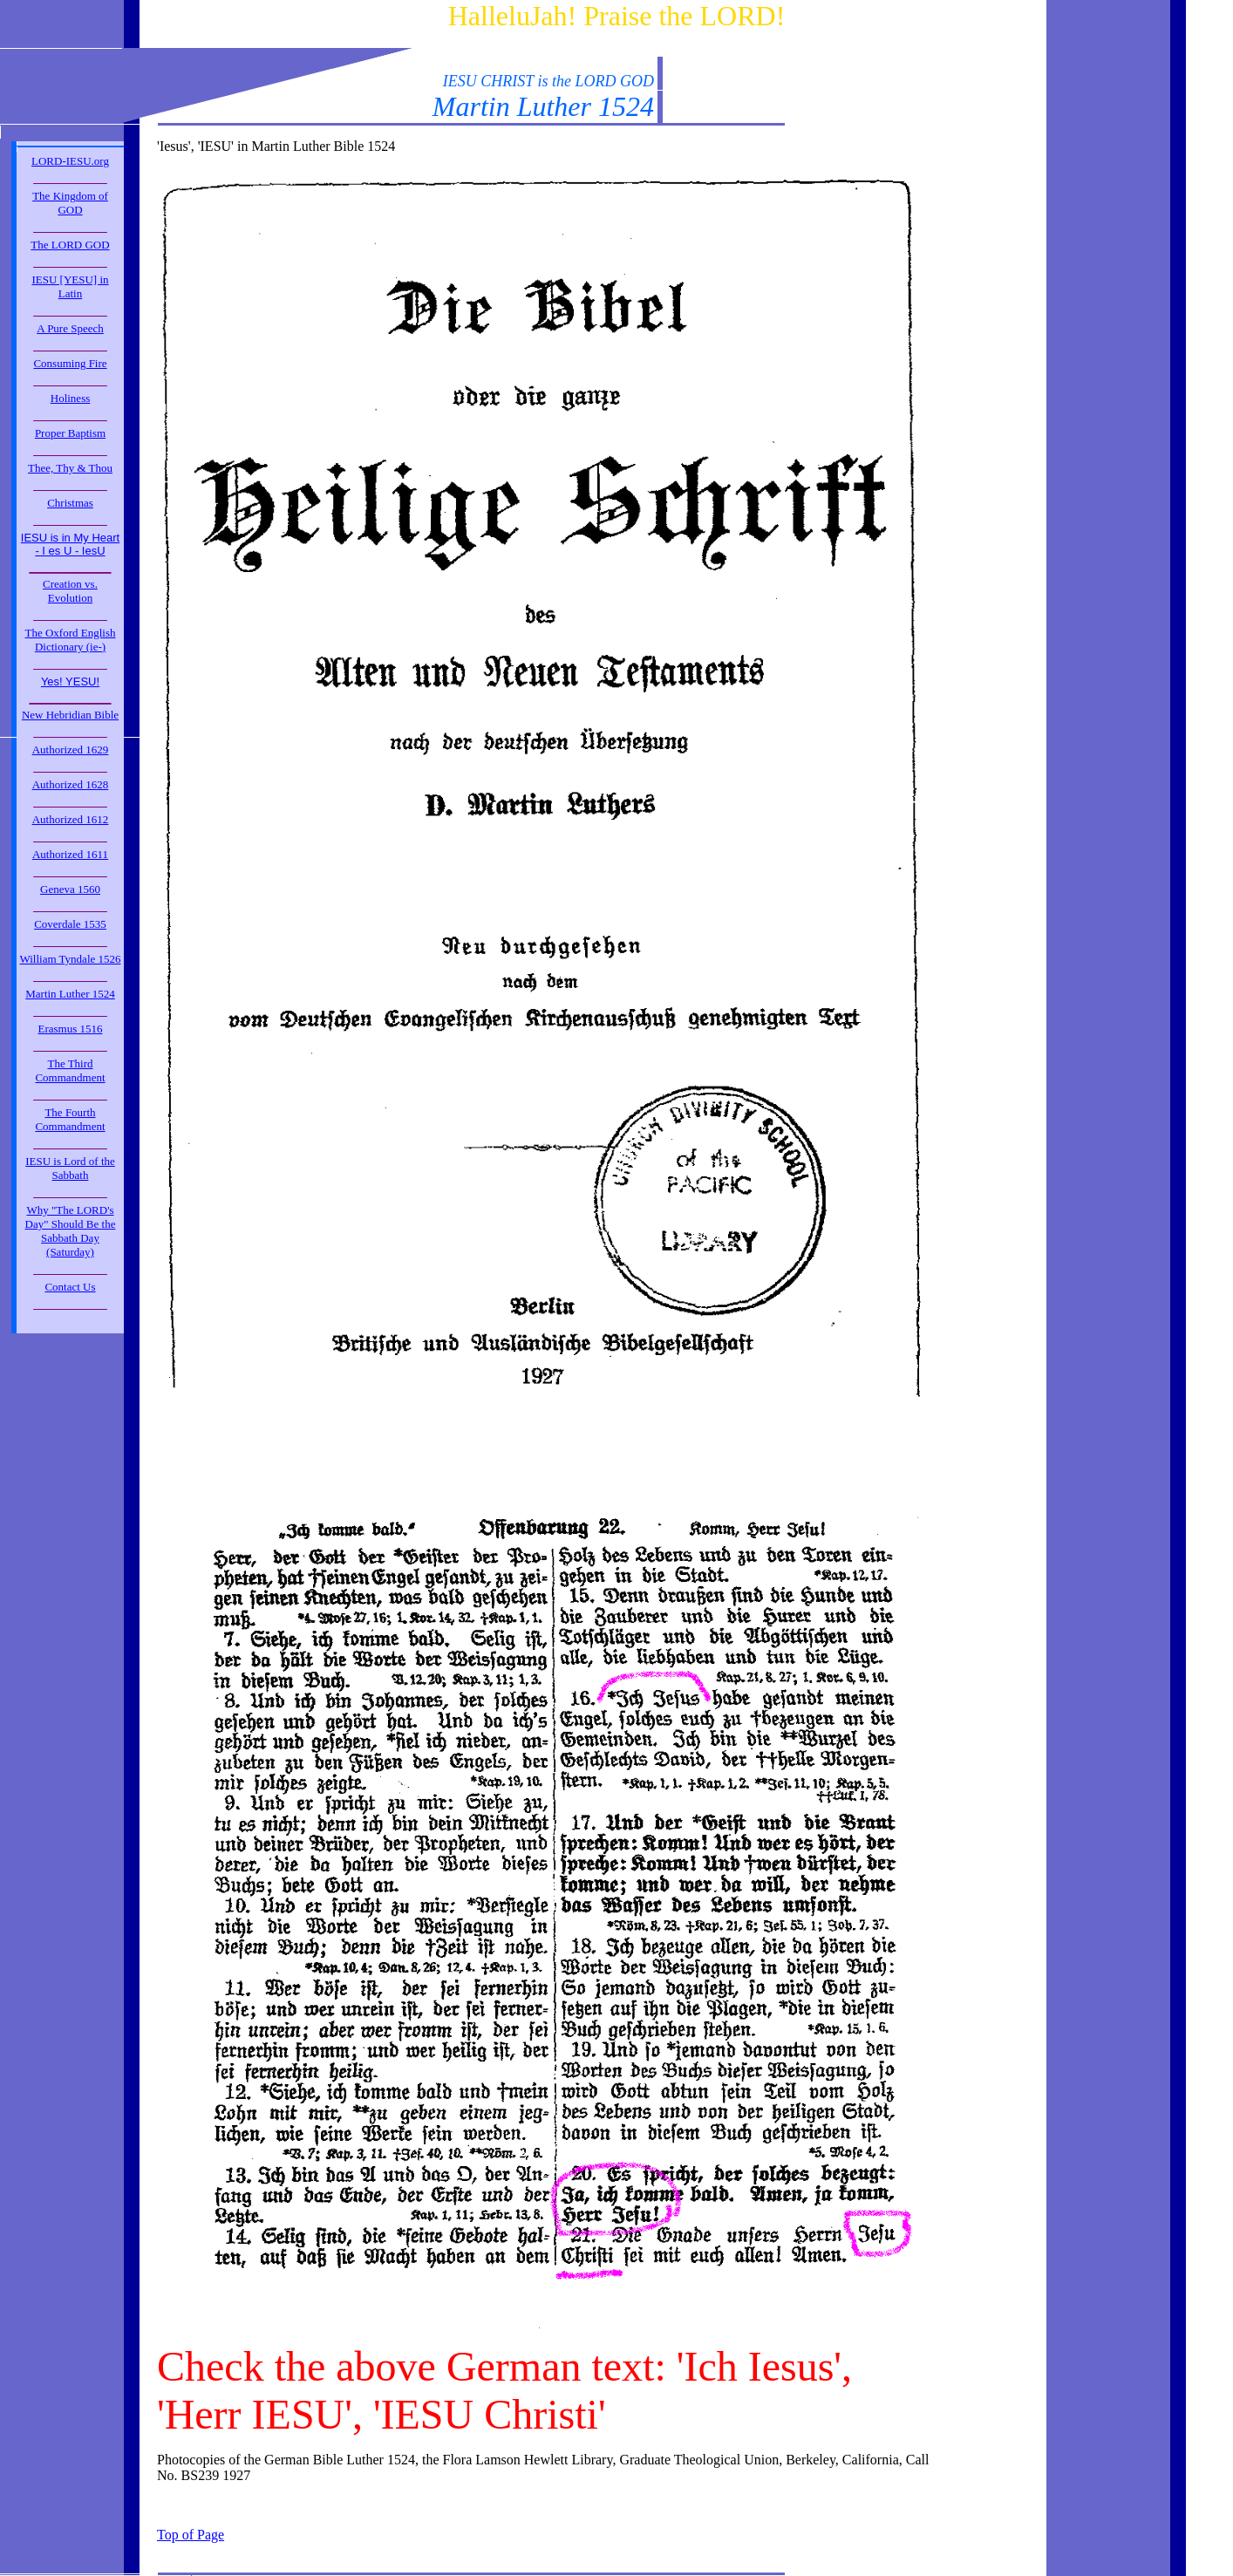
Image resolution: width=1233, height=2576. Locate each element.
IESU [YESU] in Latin (69, 286)
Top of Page (190, 2534)
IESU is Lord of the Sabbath (70, 1168)
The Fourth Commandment (70, 1119)
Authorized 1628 (70, 784)
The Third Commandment (70, 1070)
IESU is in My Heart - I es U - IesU (70, 544)
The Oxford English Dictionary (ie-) (70, 639)
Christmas (70, 502)
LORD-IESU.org (70, 160)
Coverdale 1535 (70, 923)
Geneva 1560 (70, 889)
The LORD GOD (70, 244)
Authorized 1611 (70, 854)
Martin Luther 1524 (70, 993)
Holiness (71, 398)
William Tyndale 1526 (69, 958)
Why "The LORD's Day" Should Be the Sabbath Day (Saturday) (70, 1230)
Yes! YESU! (70, 681)
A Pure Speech (70, 328)
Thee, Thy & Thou (70, 467)
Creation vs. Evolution (70, 590)
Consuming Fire (69, 363)
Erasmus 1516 (69, 1028)
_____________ (70, 178)
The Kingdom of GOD (70, 202)
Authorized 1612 (70, 819)
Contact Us (69, 1286)
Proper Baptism (70, 433)
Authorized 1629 (70, 749)
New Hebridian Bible (70, 714)
